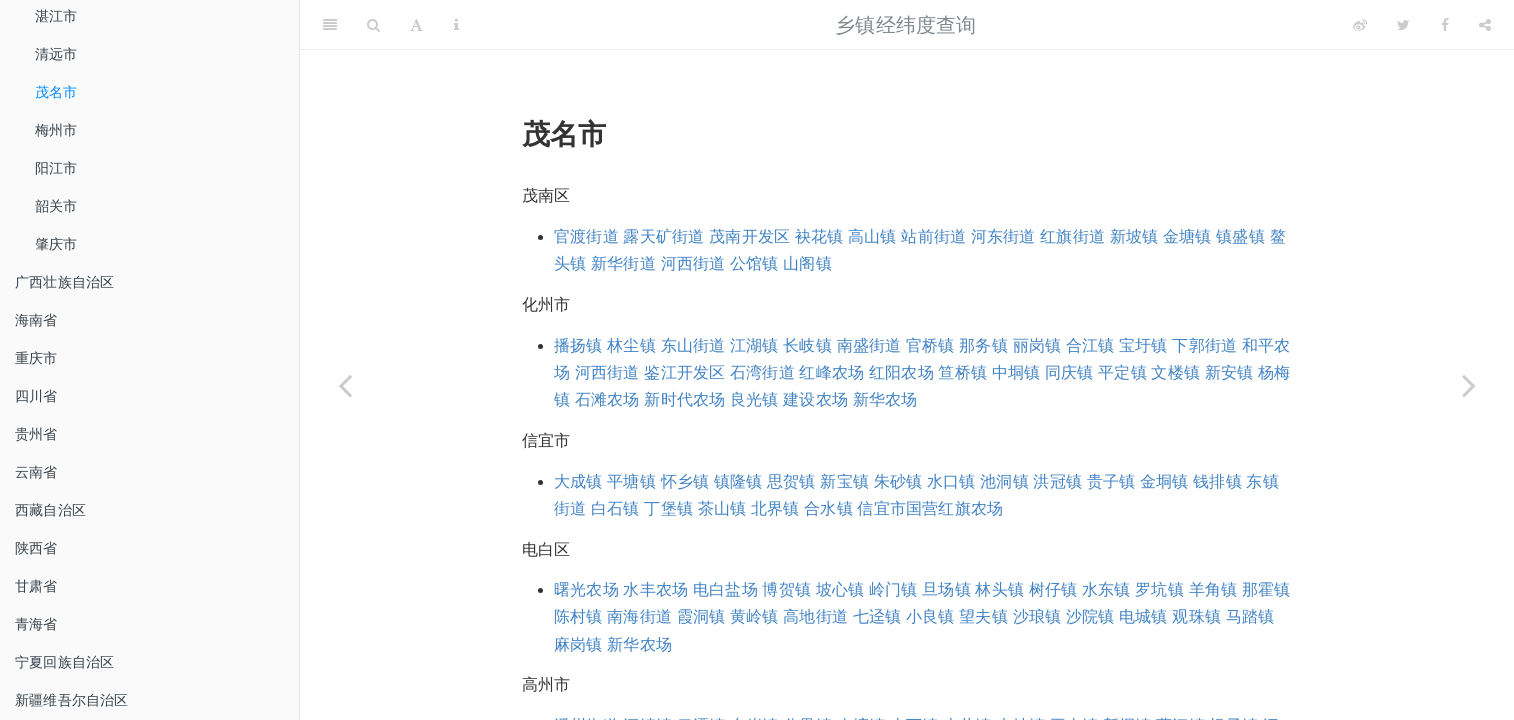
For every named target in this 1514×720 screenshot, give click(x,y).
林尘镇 (631, 345)
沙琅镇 (1037, 616)
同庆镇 (1069, 372)
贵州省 (36, 434)
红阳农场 (901, 372)
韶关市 (56, 206)
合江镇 (1090, 345)
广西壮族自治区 (64, 282)
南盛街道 (869, 345)
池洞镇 (1004, 481)
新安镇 (1229, 372)
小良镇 (930, 616)
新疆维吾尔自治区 (72, 700)
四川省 (36, 396)
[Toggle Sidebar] (330, 25)
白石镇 (615, 508)
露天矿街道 (663, 236)
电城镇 (1143, 616)
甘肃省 (36, 586)
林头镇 (999, 589)
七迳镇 (877, 616)
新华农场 (885, 399)
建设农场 (815, 399)
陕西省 (36, 548)
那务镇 (983, 345)
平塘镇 (631, 481)
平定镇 (1122, 372)
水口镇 (951, 481)
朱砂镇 (898, 481)
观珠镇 (1196, 616)
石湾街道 (762, 372)
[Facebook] (1445, 25)
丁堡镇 (668, 508)
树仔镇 (1053, 589)
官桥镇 (930, 345)
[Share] (1485, 25)
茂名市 (56, 92)
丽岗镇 (1037, 345)
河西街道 (693, 263)
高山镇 (872, 236)
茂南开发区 (749, 236)
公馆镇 (754, 263)
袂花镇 (819, 236)
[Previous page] (345, 385)
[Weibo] (1360, 25)
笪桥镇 (962, 372)
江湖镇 (754, 345)
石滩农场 (607, 399)
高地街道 (815, 616)
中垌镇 (1016, 372)
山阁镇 (807, 263)
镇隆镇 (738, 481)
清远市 (56, 54)
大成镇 (578, 481)
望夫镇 (983, 616)
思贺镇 (791, 481)
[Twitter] (1403, 25)
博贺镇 (786, 589)
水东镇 (1106, 589)
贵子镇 (1111, 481)
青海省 (36, 624)
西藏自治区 (50, 510)
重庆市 (36, 358)
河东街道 (1003, 236)
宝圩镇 (1143, 345)
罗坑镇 (1159, 589)
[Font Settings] (416, 25)
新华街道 (623, 263)
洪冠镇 (1057, 481)
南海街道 (639, 616)
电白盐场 (725, 589)
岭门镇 (893, 589)
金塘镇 (1187, 236)
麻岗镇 (578, 644)
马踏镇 (1250, 616)
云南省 (36, 472)
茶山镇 (722, 508)
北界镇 (775, 508)
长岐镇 (807, 345)
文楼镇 (1175, 372)
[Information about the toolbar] (456, 25)
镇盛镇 (1240, 236)
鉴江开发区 (684, 372)
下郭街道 (1204, 345)
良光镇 (754, 399)
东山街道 (693, 345)
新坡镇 (1134, 236)
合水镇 (828, 508)
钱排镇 (1217, 481)
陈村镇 (578, 616)
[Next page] (1469, 385)
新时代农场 (684, 399)
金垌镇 (1164, 481)
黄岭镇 (754, 616)
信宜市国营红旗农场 (930, 508)
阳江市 (56, 168)
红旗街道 (1072, 236)
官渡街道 (586, 236)
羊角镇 (1213, 589)
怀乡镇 (685, 481)
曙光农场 (586, 589)
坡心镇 (840, 589)
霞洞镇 (701, 616)
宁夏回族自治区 (64, 662)
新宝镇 (844, 481)
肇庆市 (56, 244)
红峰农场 (831, 372)
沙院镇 (1090, 616)
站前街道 (933, 236)
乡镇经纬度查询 (905, 25)
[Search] (373, 25)
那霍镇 (1266, 589)
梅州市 (56, 130)
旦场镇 (946, 589)
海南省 (36, 320)
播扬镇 (578, 345)
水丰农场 (655, 589)
